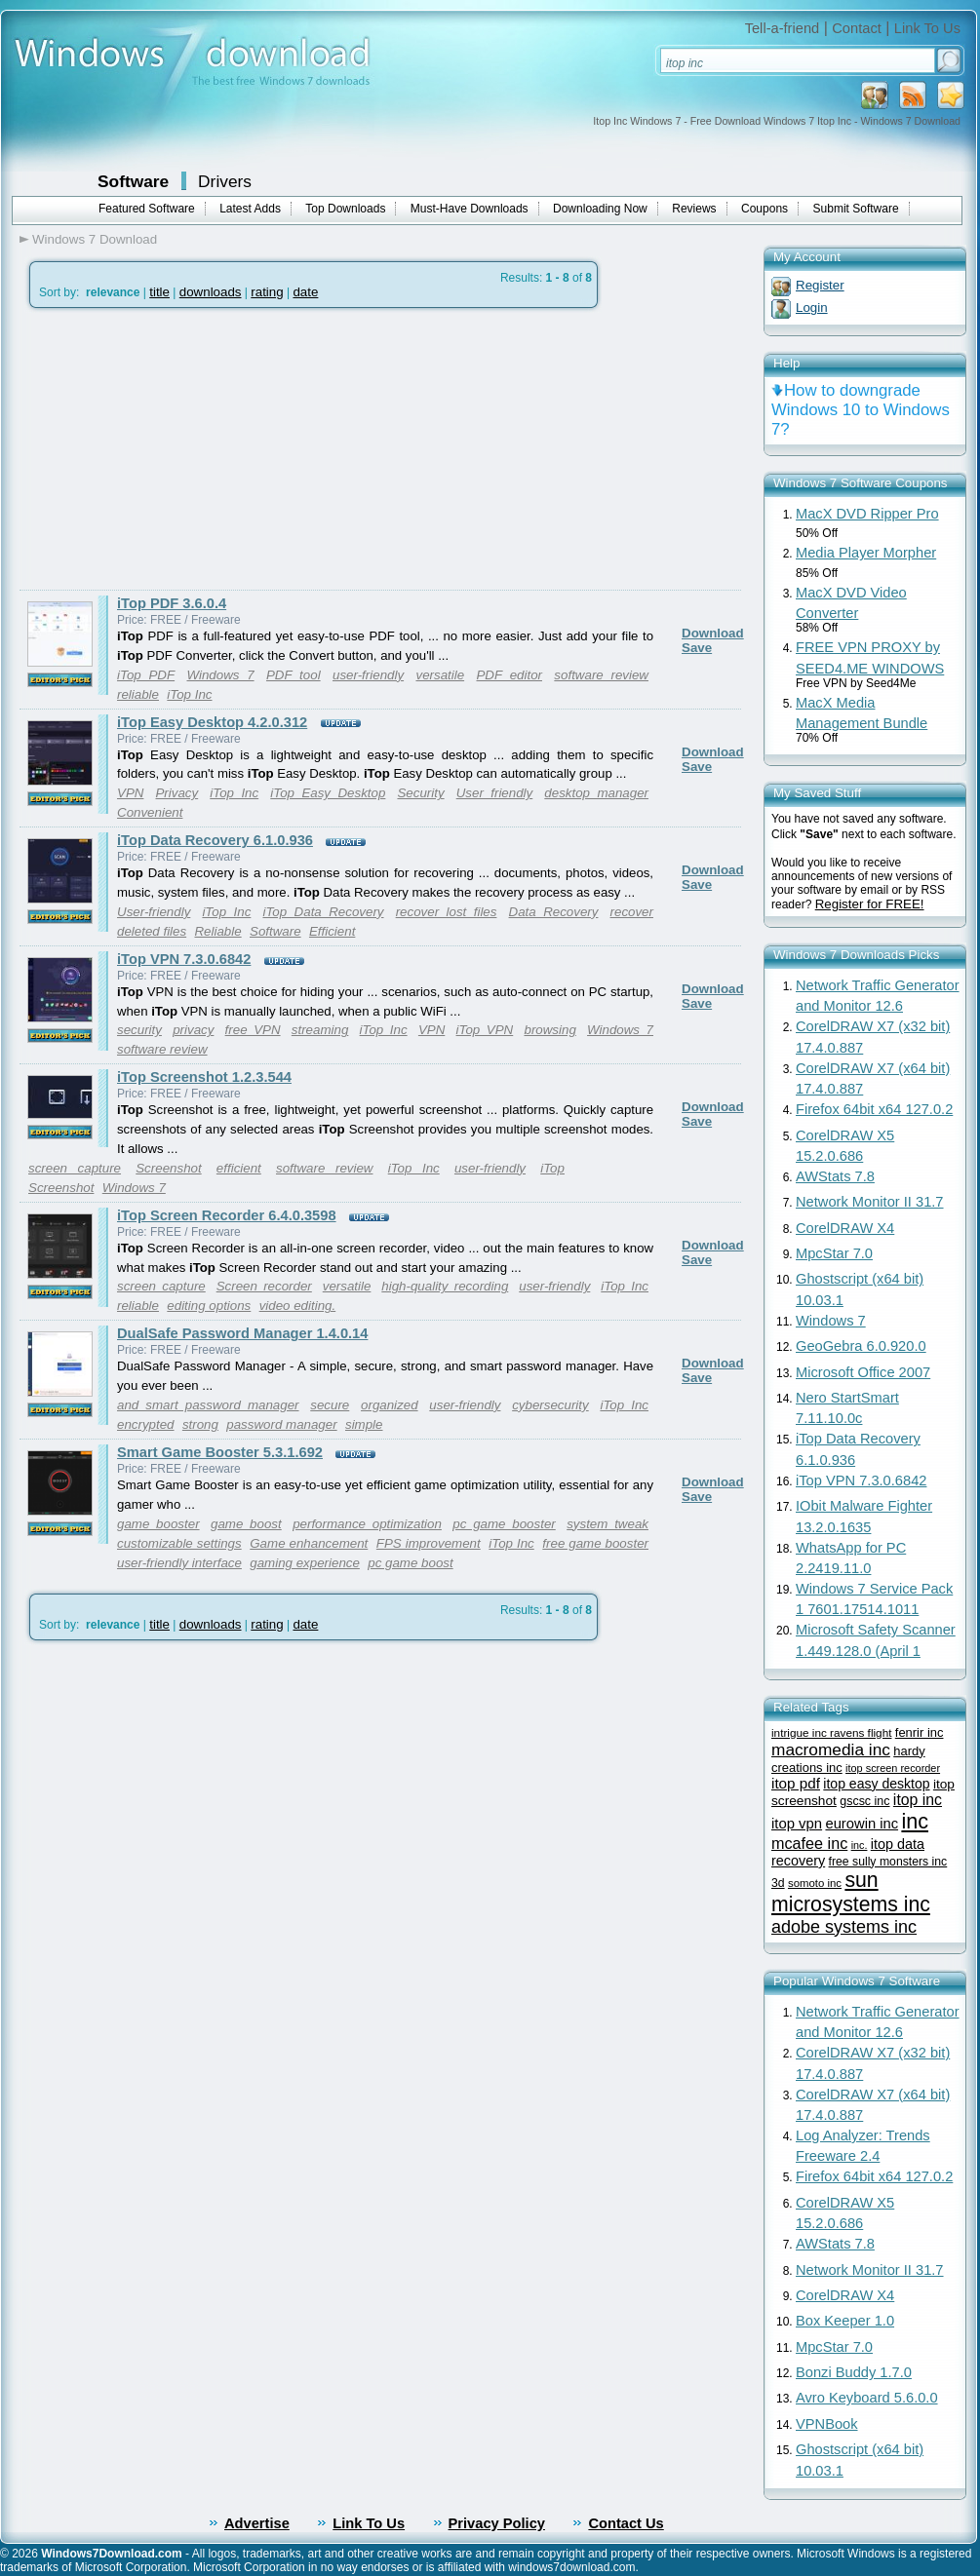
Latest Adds (250, 208)
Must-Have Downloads (470, 208)
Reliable (217, 931)
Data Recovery (554, 911)
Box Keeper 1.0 (845, 2320)
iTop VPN (485, 1029)
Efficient (332, 931)
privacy (193, 1029)
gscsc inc (864, 1801)
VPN (130, 793)
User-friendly (153, 911)
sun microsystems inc (850, 1892)
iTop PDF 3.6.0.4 (171, 603)
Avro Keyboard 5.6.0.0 (867, 2397)
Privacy (176, 793)
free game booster (595, 1543)
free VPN (253, 1029)
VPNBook (827, 2424)
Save (697, 647)
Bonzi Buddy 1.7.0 (854, 2372)
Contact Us (625, 2523)
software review (601, 675)
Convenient (149, 812)
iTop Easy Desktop (327, 793)
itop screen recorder (892, 1768)
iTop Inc (189, 694)
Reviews (694, 208)
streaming (320, 1029)
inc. (859, 1845)
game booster (158, 1524)
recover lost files (446, 911)
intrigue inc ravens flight (831, 1732)
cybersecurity (550, 1405)
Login (812, 307)
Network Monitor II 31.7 (870, 1202)
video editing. (297, 1305)
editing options (209, 1305)
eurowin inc (861, 1823)
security (139, 1029)
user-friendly (368, 675)
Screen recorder (264, 1286)
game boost (246, 1524)
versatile (439, 675)
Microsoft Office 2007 (863, 1372)
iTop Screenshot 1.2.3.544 (204, 1077)
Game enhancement (309, 1543)
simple (364, 1424)
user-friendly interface (179, 1563)
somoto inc (815, 1883)
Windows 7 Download (94, 239)
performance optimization (367, 1524)
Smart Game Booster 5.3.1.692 (220, 1452)
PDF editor (509, 675)
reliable (138, 694)
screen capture (74, 1168)
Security (420, 793)
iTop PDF (146, 675)
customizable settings (179, 1543)
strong (200, 1424)
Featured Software (146, 208)
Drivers (225, 181)
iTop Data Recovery (322, 911)
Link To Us (927, 28)
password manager (281, 1424)
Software (133, 181)
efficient (238, 1168)
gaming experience (305, 1563)
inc (914, 1821)
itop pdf (795, 1783)
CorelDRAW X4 (845, 1228)
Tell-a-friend (782, 28)
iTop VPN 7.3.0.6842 (184, 959)
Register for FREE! (869, 904)
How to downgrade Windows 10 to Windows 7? (860, 410)
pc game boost (410, 1563)
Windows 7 (220, 675)
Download (713, 633)
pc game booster (503, 1524)
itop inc (917, 1799)
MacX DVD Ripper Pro (867, 513)
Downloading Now (600, 208)
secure (329, 1405)
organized (389, 1405)
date (305, 292)
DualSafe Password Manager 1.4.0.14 (242, 1333)
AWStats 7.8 (835, 1176)
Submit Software (856, 208)
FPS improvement (428, 1543)
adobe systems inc (844, 1927)
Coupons (764, 208)
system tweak (607, 1524)
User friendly (494, 793)
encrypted (146, 1424)
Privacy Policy (497, 2523)
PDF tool (293, 675)
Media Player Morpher (866, 552)
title (159, 292)
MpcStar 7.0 (834, 1253)
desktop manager (596, 793)
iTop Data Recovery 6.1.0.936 (215, 840)
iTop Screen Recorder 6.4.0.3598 (226, 1215)
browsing (549, 1029)
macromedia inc (830, 1749)
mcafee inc (809, 1843)
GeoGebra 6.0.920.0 (861, 1346)
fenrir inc (919, 1732)
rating (267, 292)
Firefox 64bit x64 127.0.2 (874, 1109)
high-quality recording (444, 1286)
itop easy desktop (876, 1783)
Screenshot (168, 1168)
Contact (857, 28)
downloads (210, 292)
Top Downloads (345, 208)
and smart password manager (208, 1405)
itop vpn (796, 1823)
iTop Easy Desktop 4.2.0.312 (212, 722)
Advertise (257, 2523)
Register (820, 285)
